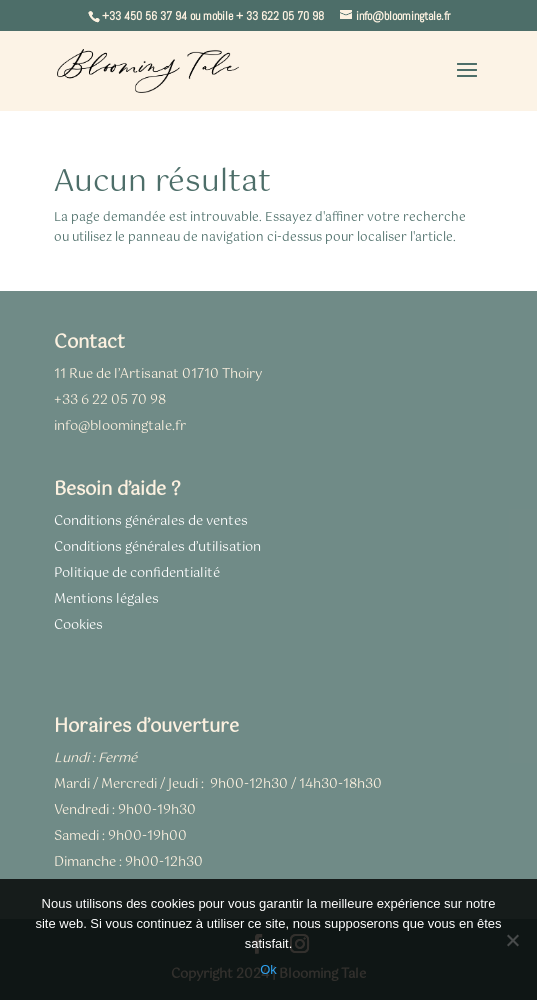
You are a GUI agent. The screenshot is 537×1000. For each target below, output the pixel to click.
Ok (268, 969)
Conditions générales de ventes (151, 521)
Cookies (78, 625)
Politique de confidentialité (137, 573)
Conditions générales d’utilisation (157, 547)
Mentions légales (106, 599)
